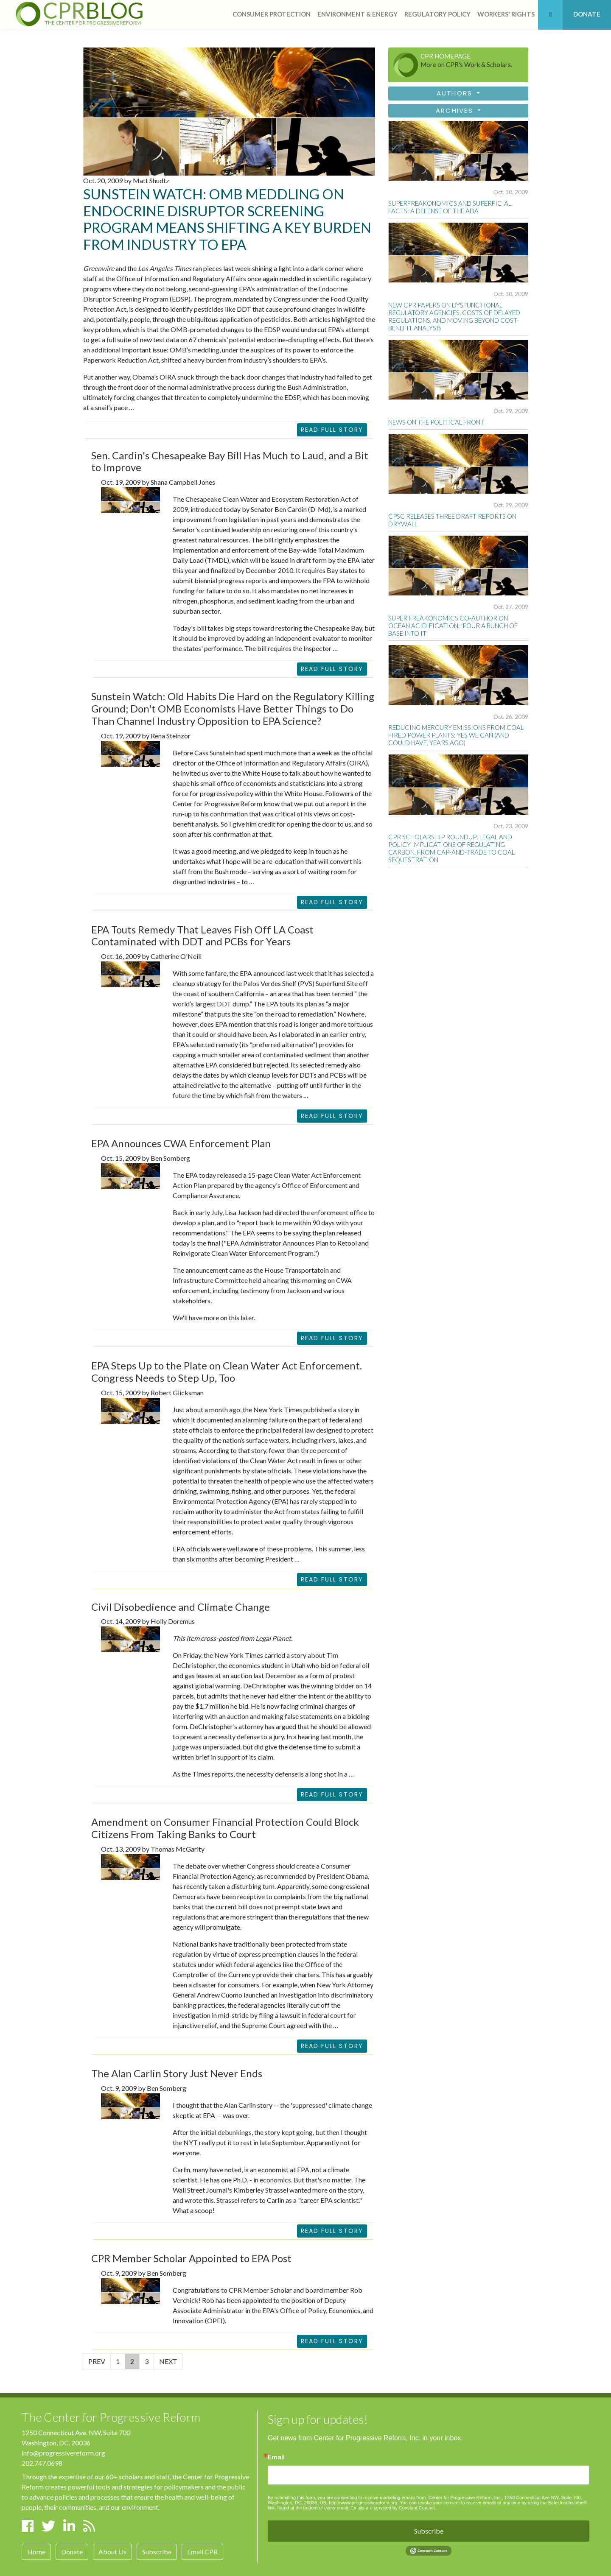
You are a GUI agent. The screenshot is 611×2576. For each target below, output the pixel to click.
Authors (456, 93)
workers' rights (506, 14)
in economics (272, 2180)
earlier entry (347, 1034)
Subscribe (156, 2552)
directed (287, 1212)
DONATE (586, 14)
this (208, 2200)
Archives (456, 110)
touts (287, 1004)
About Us (112, 2552)
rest (246, 2142)
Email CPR (202, 2552)
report (340, 803)
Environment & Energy (357, 14)
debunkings (235, 2132)
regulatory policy (437, 14)
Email (276, 2456)
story (345, 1409)
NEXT (168, 2361)
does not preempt (274, 1907)
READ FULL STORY (332, 669)
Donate (72, 2552)
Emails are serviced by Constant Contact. (393, 2507)
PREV (96, 2361)
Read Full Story (332, 429)
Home (36, 2552)
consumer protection (272, 14)
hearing (278, 1280)
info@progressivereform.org (63, 2453)
